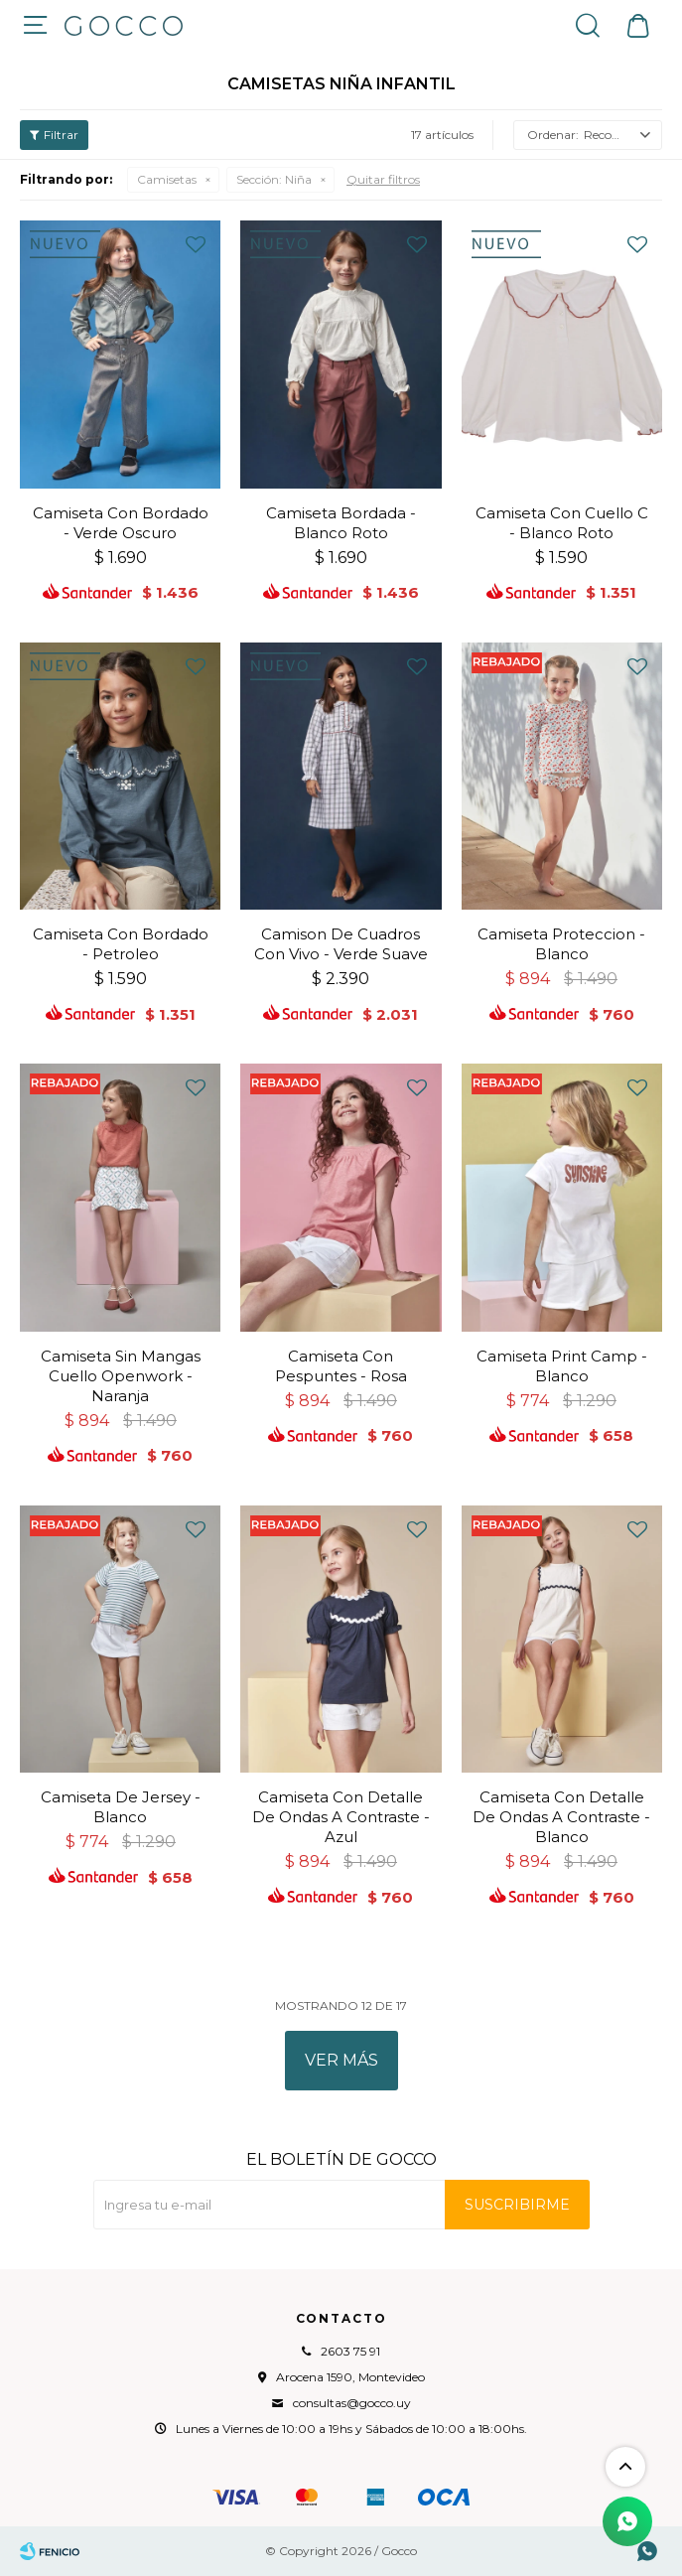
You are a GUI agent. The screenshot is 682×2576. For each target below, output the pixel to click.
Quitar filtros (383, 179)
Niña (274, 179)
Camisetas (167, 179)
